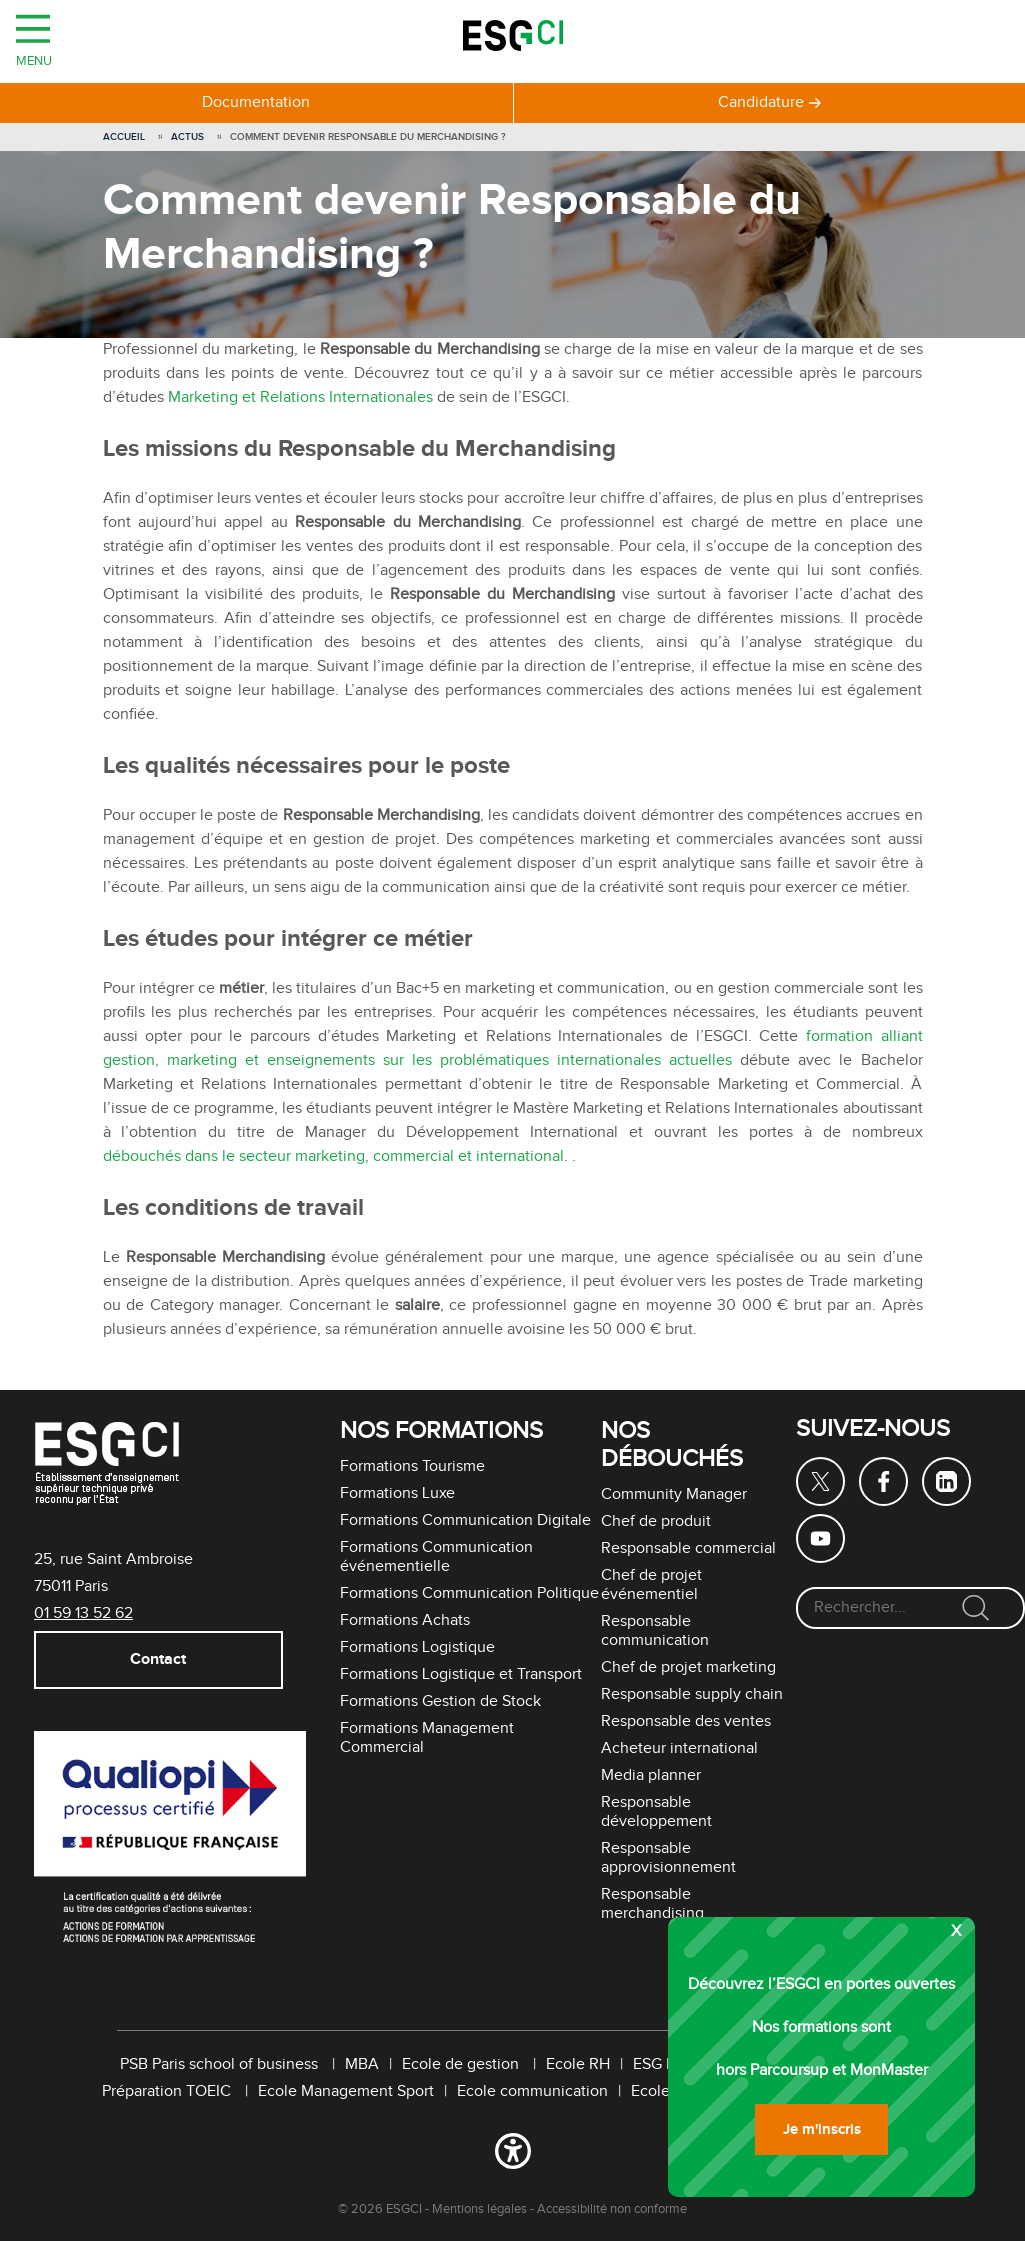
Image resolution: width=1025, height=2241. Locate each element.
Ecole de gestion (462, 2064)
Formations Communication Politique (469, 1593)
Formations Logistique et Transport (461, 1674)
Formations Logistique (417, 1647)
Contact (158, 1659)
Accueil (124, 137)
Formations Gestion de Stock (440, 1701)
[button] (512, 2155)
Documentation (256, 102)
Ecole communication (532, 2091)
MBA (362, 2064)
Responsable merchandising (652, 1904)
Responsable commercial (688, 1548)
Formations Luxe (397, 1493)
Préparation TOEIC (168, 2091)
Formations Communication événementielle (436, 1557)
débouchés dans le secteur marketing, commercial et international (333, 1156)
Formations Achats (405, 1620)
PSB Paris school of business (221, 2064)
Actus (187, 137)
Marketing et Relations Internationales (300, 397)
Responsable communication (655, 1631)
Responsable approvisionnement (668, 1858)
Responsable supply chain (692, 1694)
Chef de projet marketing (688, 1667)
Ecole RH (578, 2064)
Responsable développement (656, 1812)
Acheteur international (679, 1748)
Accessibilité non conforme (612, 2209)
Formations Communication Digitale (465, 1520)
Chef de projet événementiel (651, 1585)
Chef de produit (656, 1521)
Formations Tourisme (412, 1466)
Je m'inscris (822, 2129)
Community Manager (674, 1494)
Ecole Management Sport (346, 2091)
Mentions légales (479, 2209)
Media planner (651, 1775)
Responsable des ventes (686, 1721)
